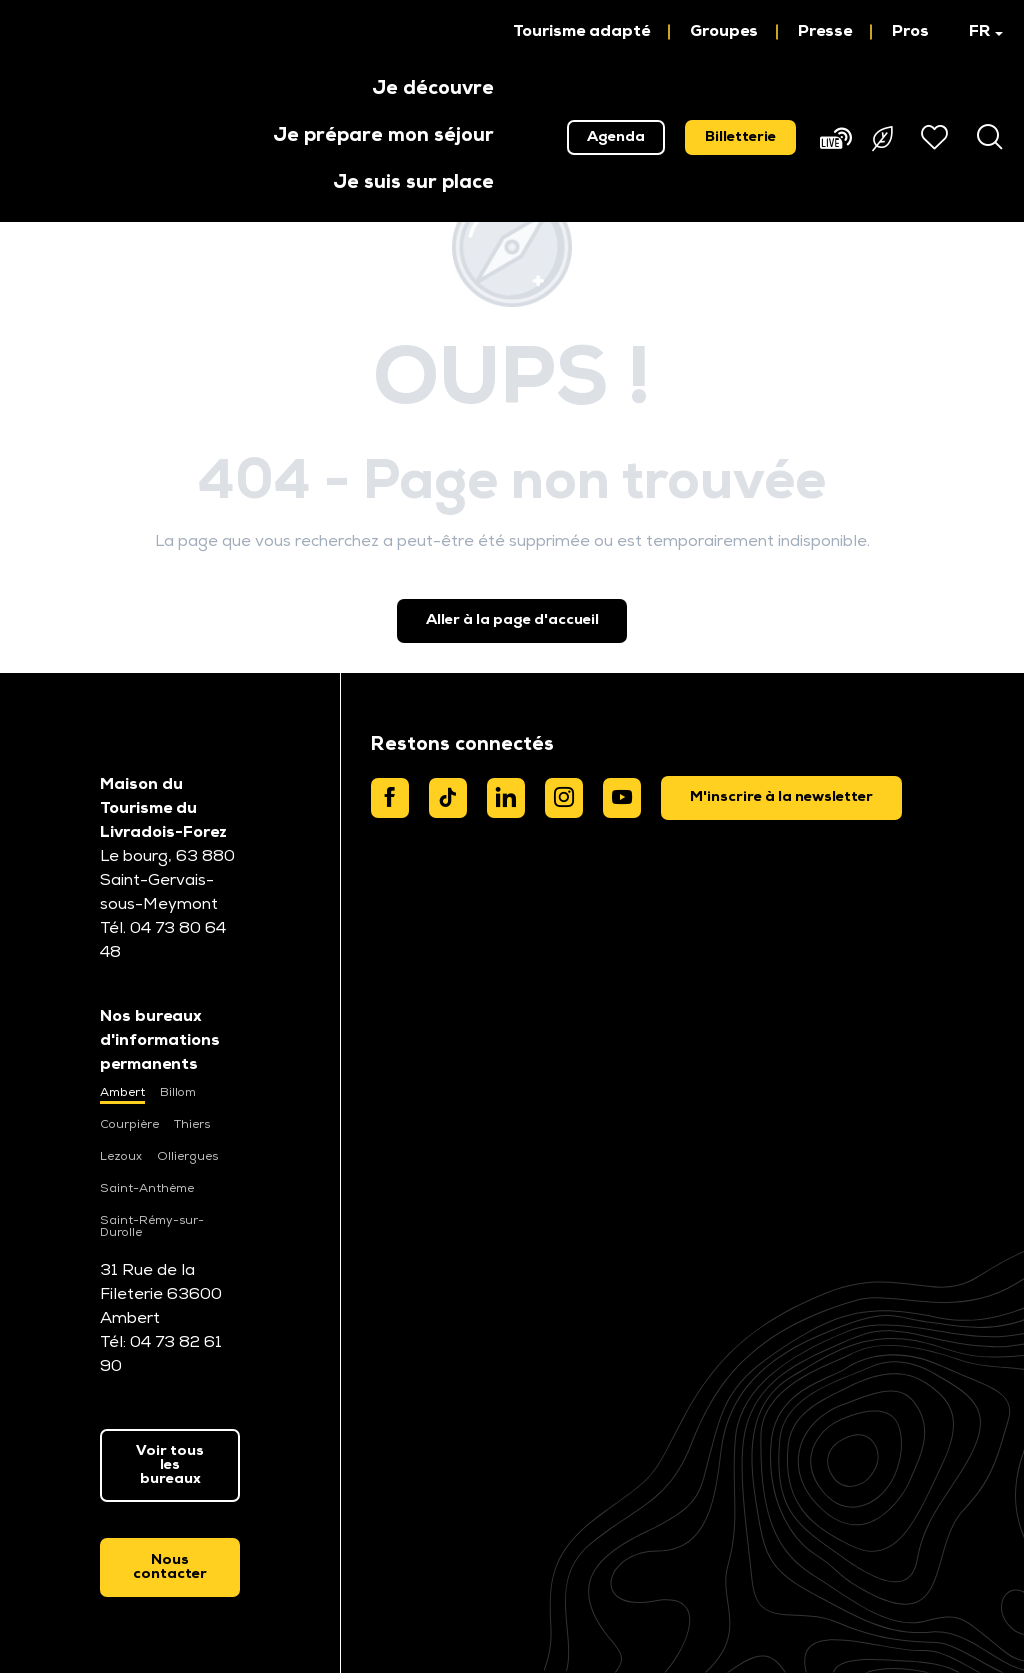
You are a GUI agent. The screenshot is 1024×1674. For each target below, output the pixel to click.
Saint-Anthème (147, 1189)
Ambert (122, 1093)
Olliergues (187, 1157)
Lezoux (121, 1157)
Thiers (192, 1125)
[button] (976, 32)
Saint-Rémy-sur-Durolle (152, 1227)
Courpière (129, 1125)
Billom (178, 1093)
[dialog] (781, 798)
